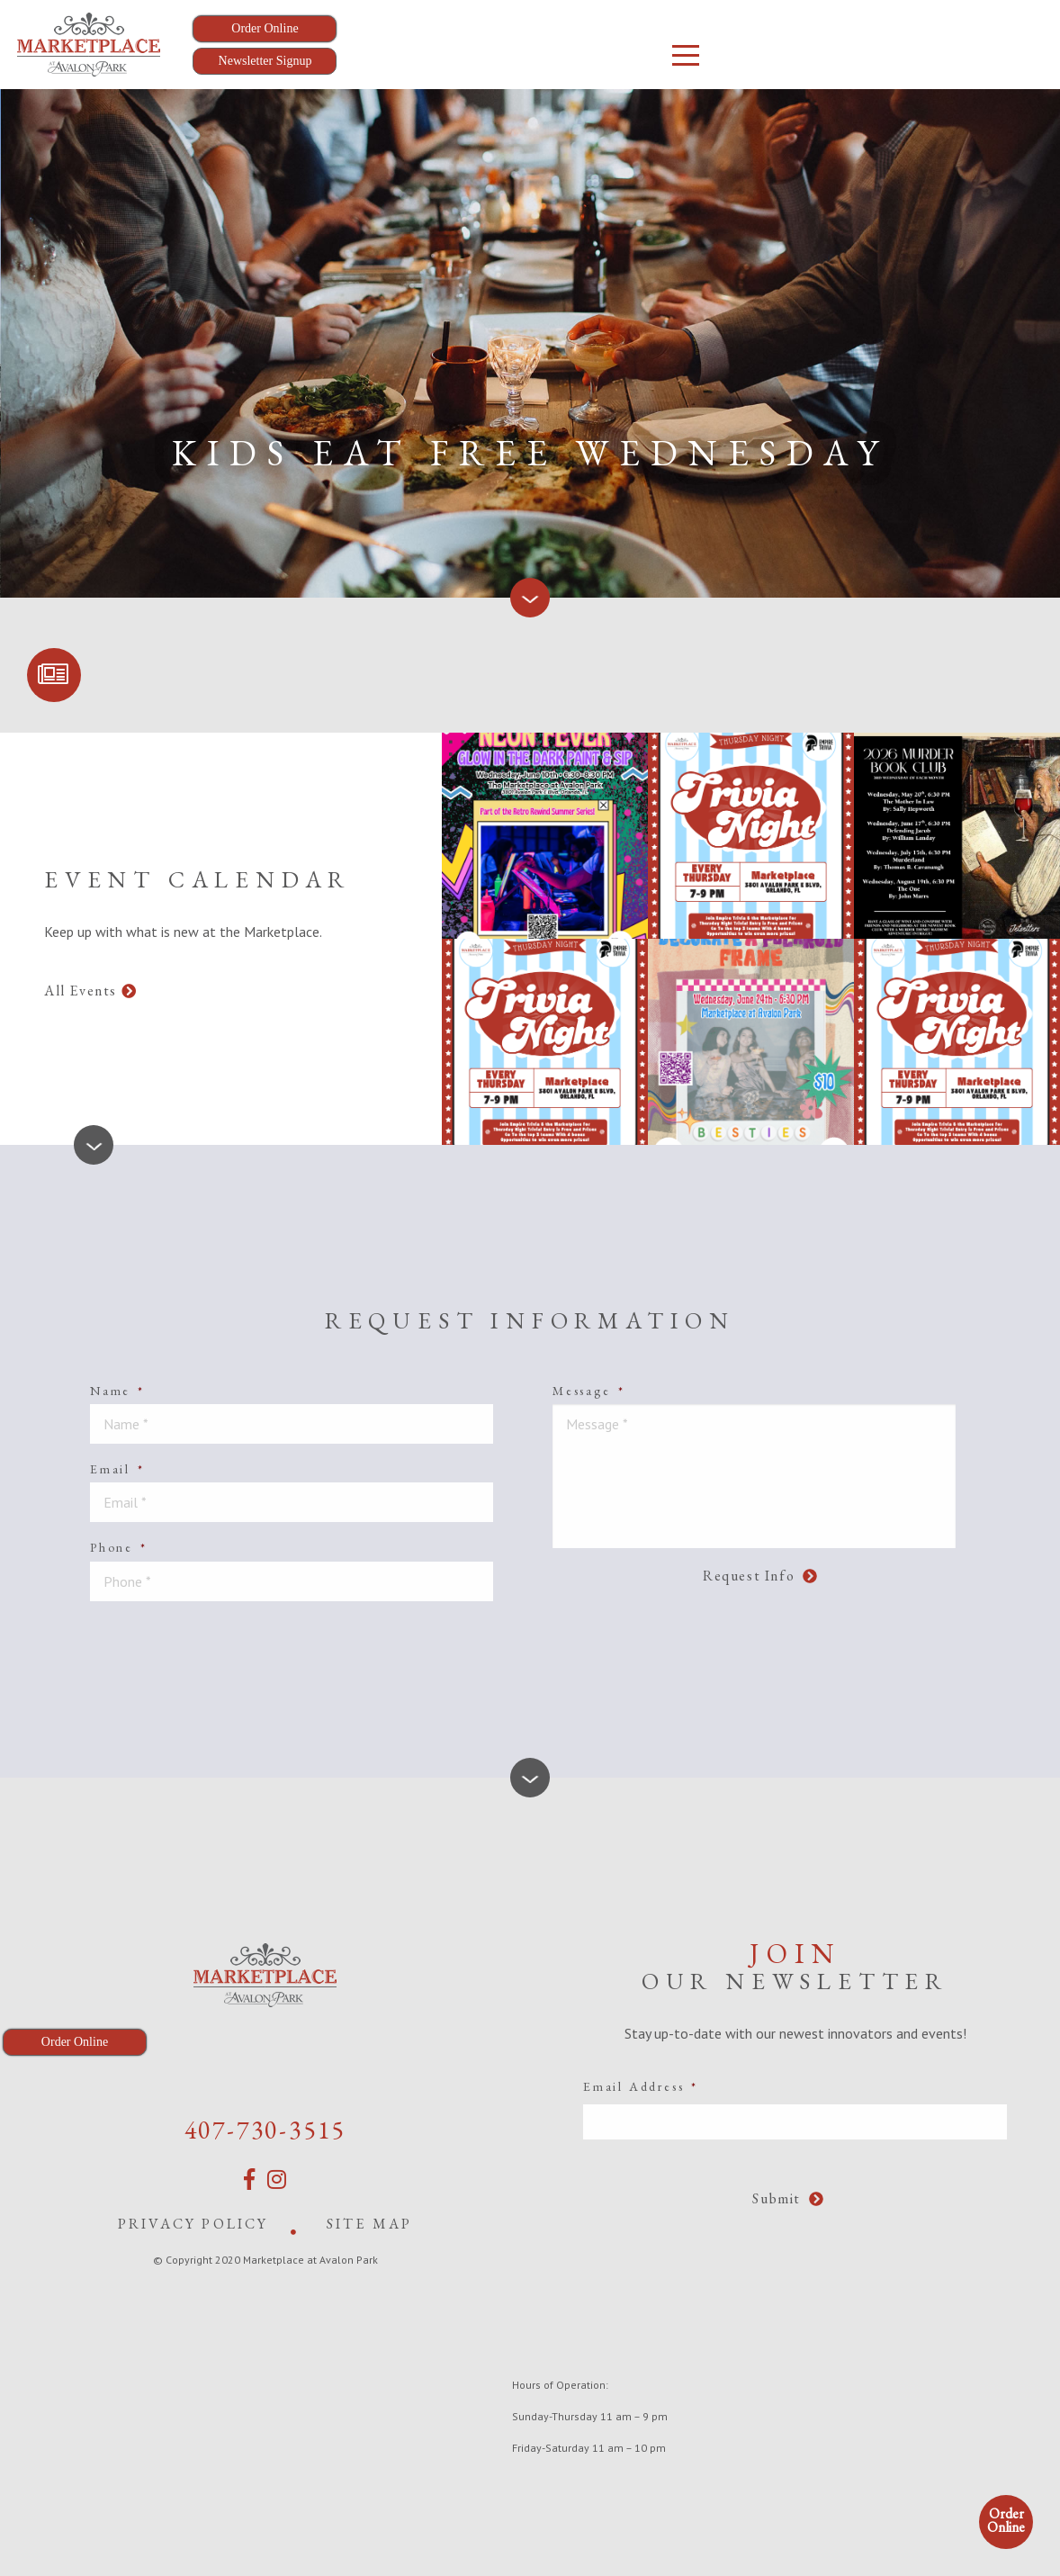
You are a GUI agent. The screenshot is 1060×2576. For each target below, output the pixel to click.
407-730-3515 (265, 2129)
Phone (119, 1547)
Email (117, 1469)
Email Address (640, 2086)
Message (588, 1391)
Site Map (370, 2223)
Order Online (1006, 2520)
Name (117, 1391)
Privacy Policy (193, 2223)
